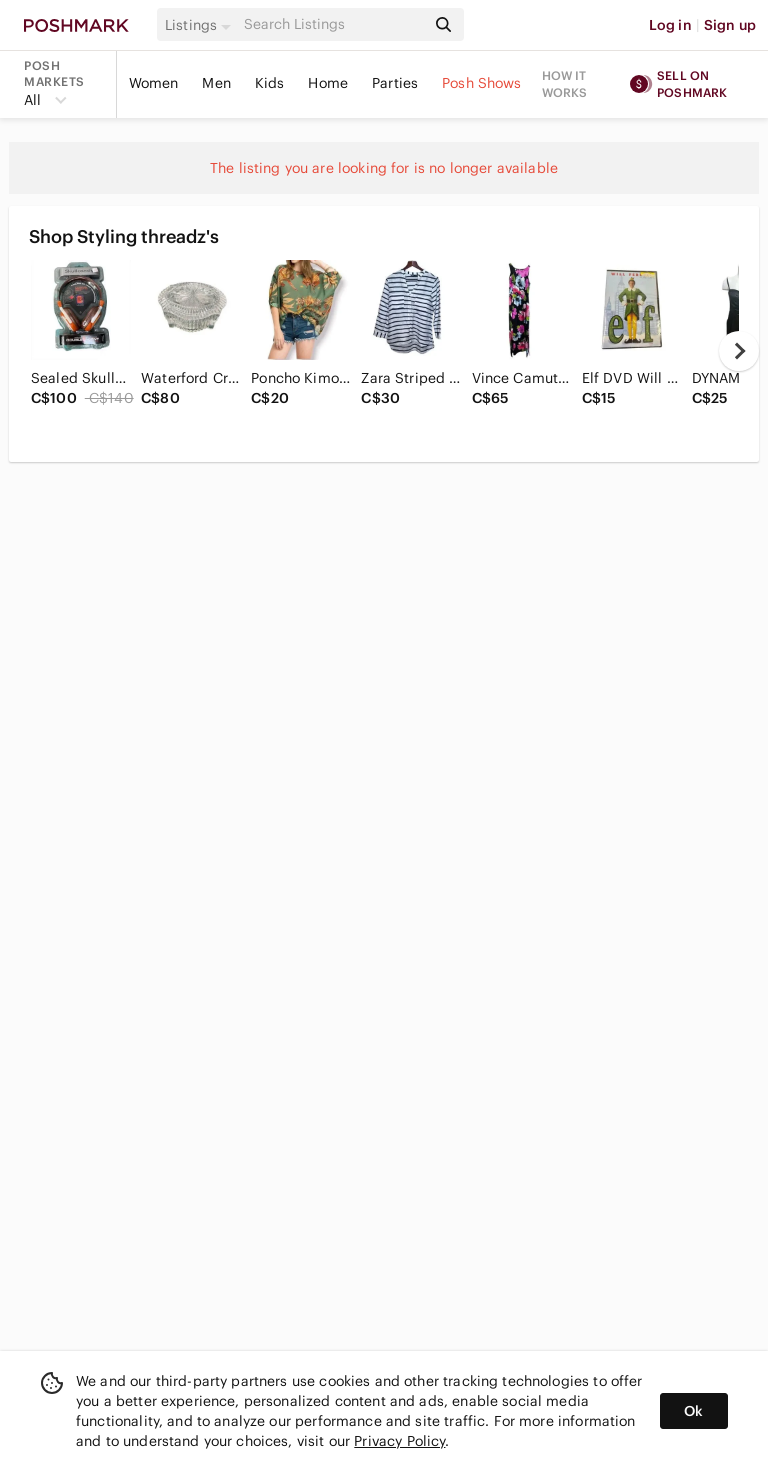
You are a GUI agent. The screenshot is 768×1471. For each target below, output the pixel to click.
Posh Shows (482, 83)
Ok (693, 1411)
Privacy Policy (399, 1441)
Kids (270, 83)
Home (328, 83)
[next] (739, 351)
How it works (565, 84)
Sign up (730, 25)
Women (154, 83)
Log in (670, 25)
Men (216, 83)
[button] (201, 25)
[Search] (333, 24)
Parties (395, 83)
